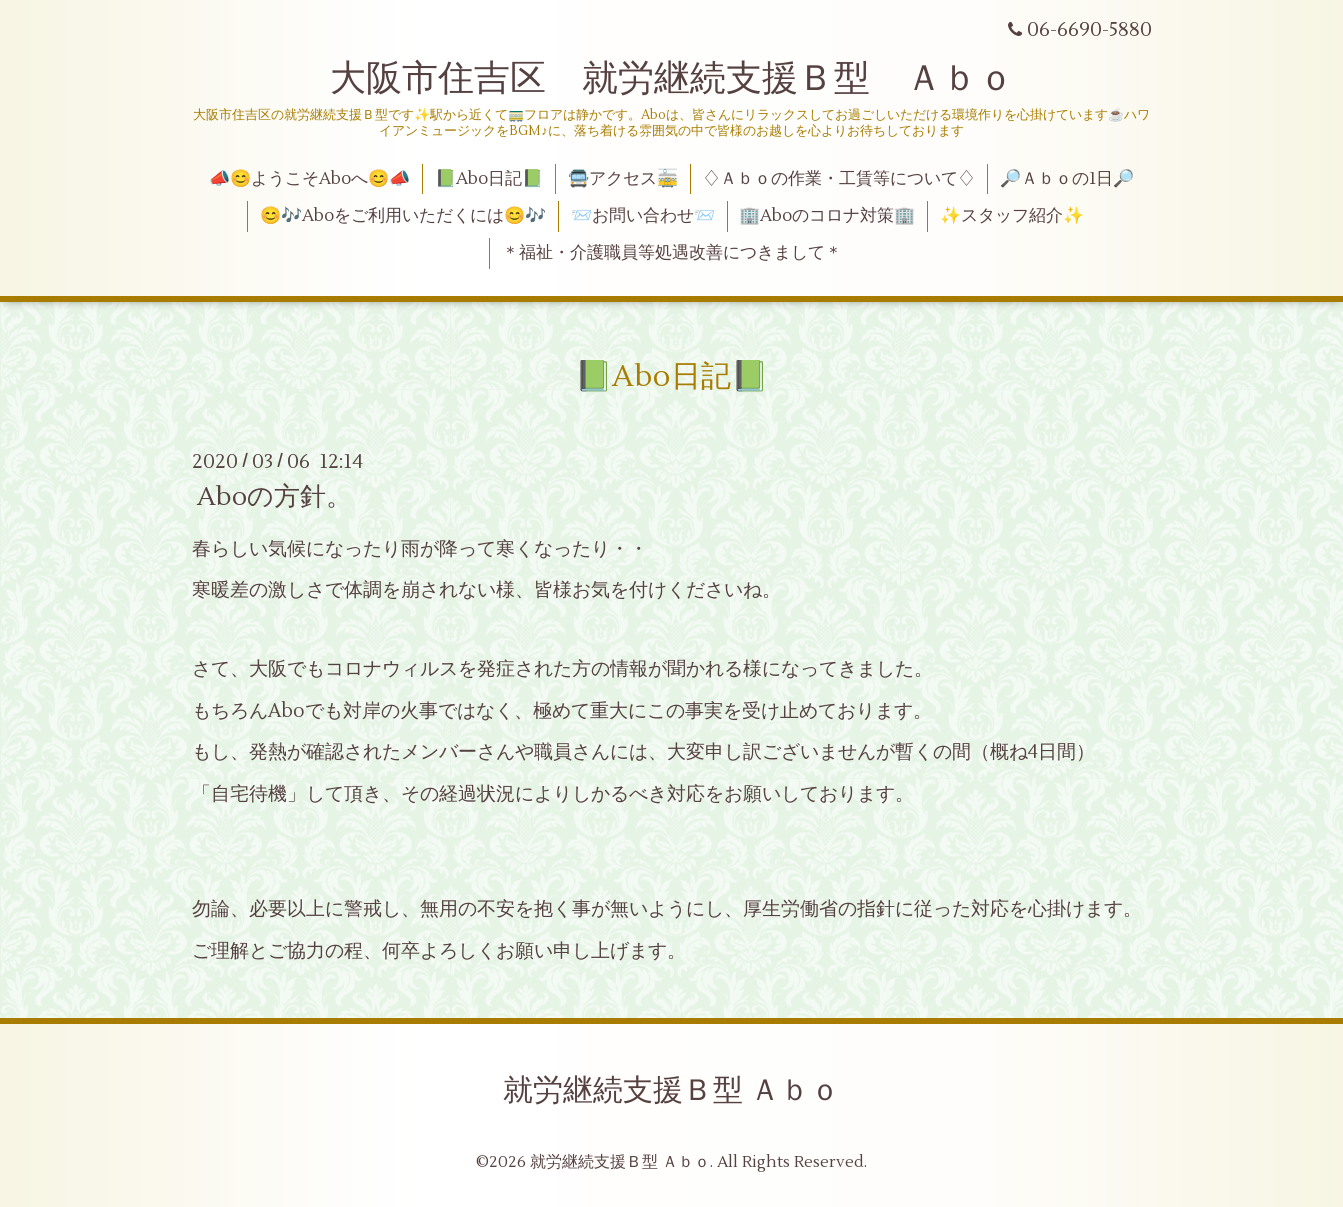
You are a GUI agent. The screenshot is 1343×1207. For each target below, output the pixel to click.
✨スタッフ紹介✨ (1012, 216)
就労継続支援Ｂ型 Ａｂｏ (671, 1090)
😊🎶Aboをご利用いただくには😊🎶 (403, 216)
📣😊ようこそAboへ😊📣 (309, 179)
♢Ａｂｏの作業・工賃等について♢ (839, 179)
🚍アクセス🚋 (623, 179)
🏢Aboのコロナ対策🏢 (827, 216)
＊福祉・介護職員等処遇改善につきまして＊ (672, 253)
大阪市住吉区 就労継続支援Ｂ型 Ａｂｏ (672, 79)
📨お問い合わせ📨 (643, 216)
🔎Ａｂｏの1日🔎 (1067, 179)
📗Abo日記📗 (489, 179)
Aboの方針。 (274, 497)
